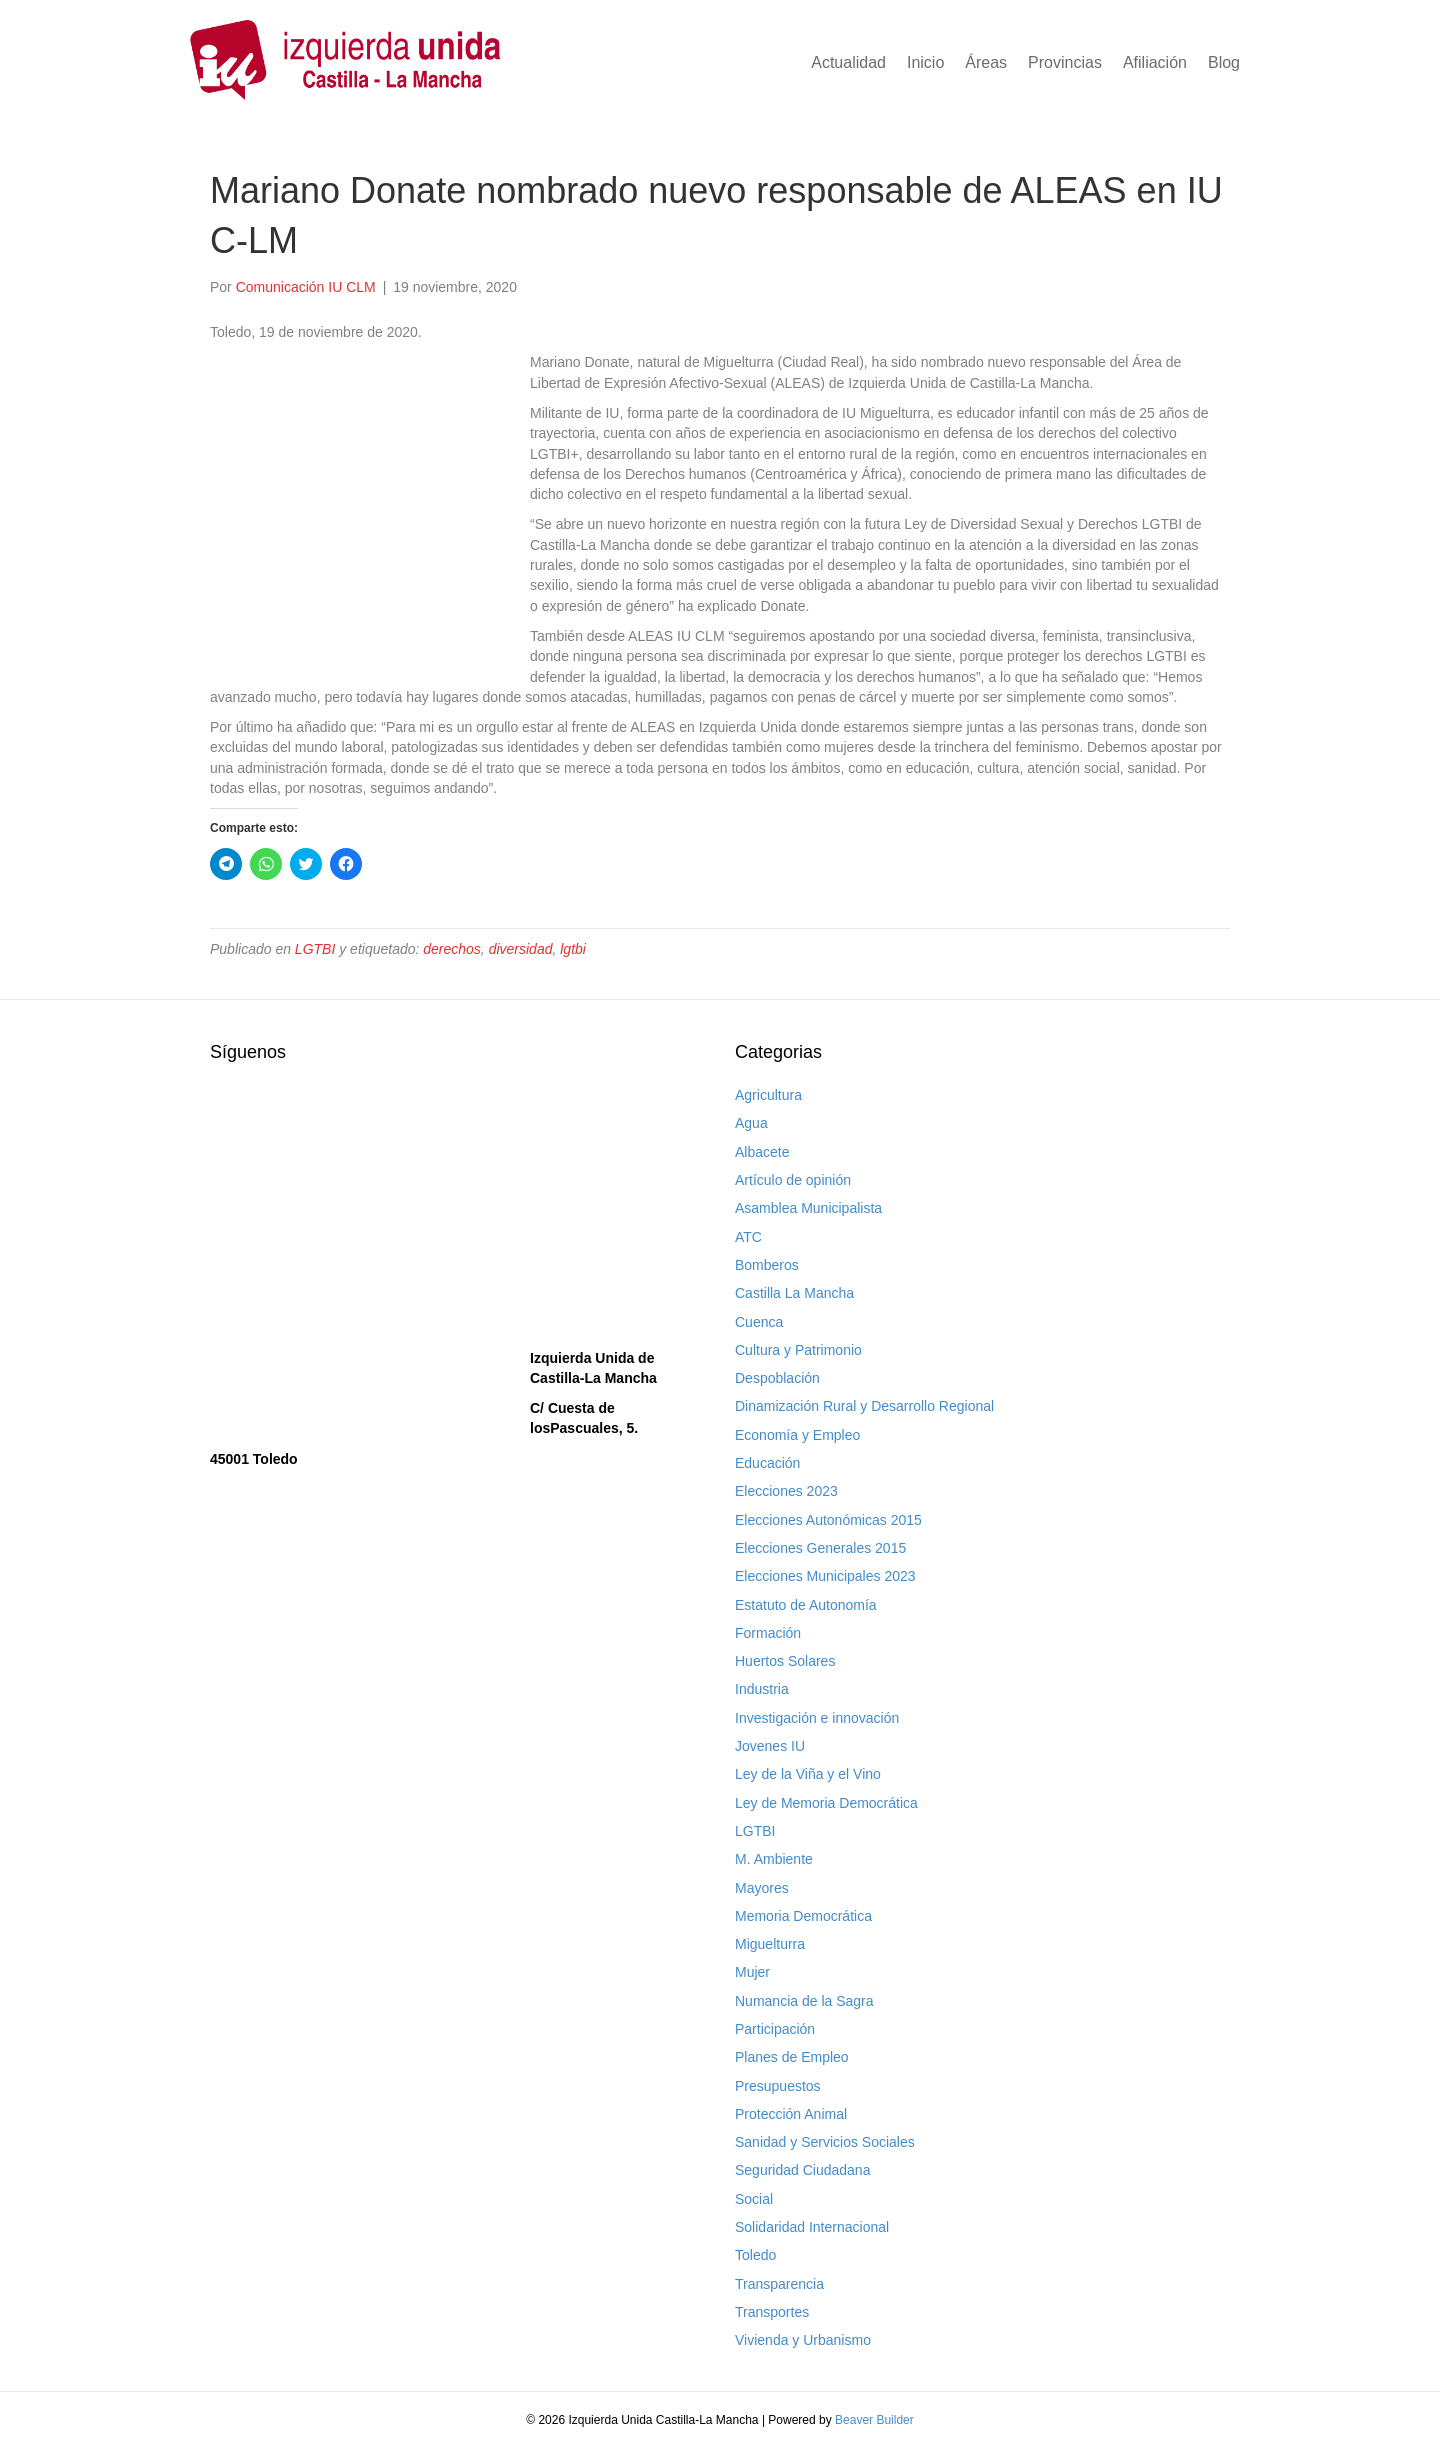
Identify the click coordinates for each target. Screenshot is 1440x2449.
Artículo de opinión (793, 1180)
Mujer (752, 1972)
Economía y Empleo (797, 1435)
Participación (775, 2029)
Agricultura (768, 1095)
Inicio (925, 62)
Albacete (762, 1152)
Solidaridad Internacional (812, 2227)
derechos (452, 949)
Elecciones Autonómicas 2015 (828, 1520)
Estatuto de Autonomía (806, 1605)
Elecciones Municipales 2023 (825, 1576)
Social (754, 2199)
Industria (762, 1689)
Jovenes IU (770, 1746)
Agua (751, 1123)
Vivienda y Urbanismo (803, 2340)
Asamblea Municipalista (808, 1208)
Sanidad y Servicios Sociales (825, 2142)
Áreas (986, 62)
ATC (748, 1237)
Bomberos (767, 1265)
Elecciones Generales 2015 (820, 1548)
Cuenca (759, 1322)
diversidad (521, 949)
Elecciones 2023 (786, 1491)
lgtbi (573, 949)
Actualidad (848, 62)
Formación (768, 1633)
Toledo (755, 2255)
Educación (767, 1463)
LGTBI (315, 949)
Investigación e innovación (817, 1718)
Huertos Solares (785, 1661)
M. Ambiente (774, 1859)
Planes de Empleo (792, 2057)
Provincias (1065, 62)
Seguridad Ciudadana (802, 2170)
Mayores (762, 1888)
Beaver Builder (874, 2420)
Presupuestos (778, 2086)
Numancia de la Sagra (804, 2001)
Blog (1224, 62)
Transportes (772, 2312)
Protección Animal (791, 2114)
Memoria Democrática (803, 1916)
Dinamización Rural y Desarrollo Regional (864, 1406)
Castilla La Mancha (794, 1293)
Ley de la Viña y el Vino (808, 1774)
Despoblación (777, 1378)
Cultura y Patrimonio (798, 1350)
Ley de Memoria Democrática (826, 1803)
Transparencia (779, 2284)
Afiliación (1155, 62)
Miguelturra (770, 1944)
